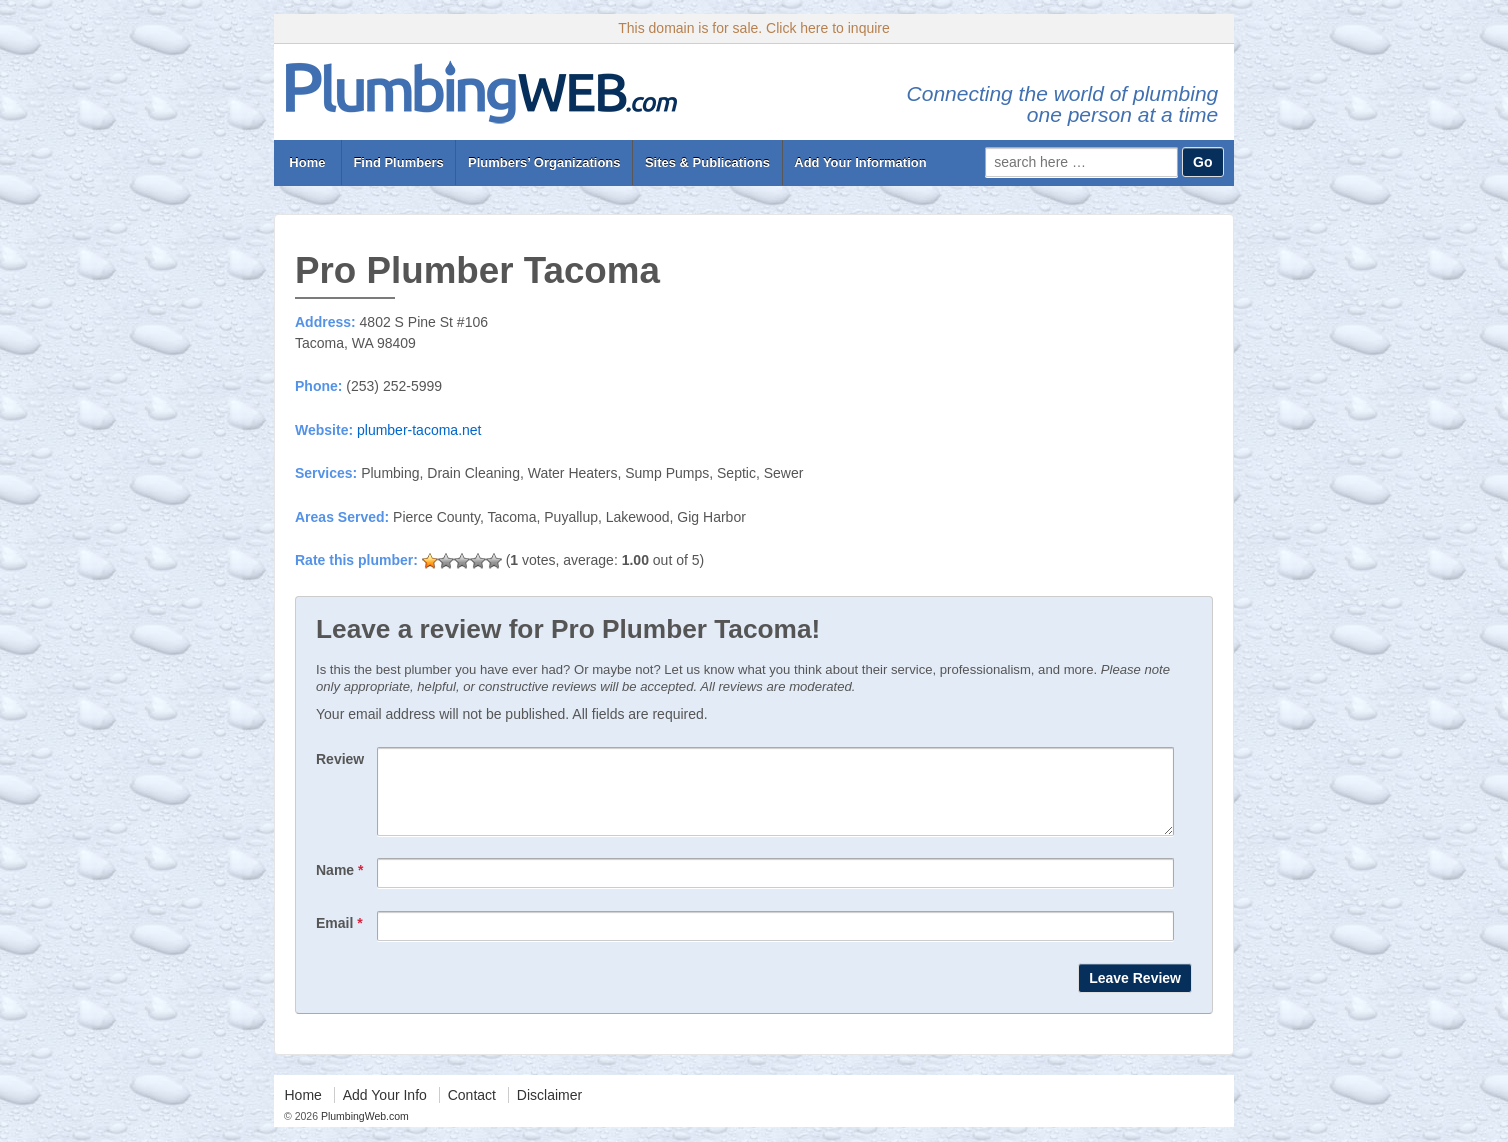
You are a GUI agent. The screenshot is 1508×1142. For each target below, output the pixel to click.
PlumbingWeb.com (363, 1131)
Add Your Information (860, 162)
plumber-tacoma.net (419, 430)
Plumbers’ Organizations (544, 162)
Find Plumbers (398, 162)
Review (340, 759)
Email (339, 938)
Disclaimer (549, 1110)
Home (307, 162)
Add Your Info (385, 1110)
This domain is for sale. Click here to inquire (754, 28)
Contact (472, 1110)
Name (339, 885)
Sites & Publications (707, 162)
